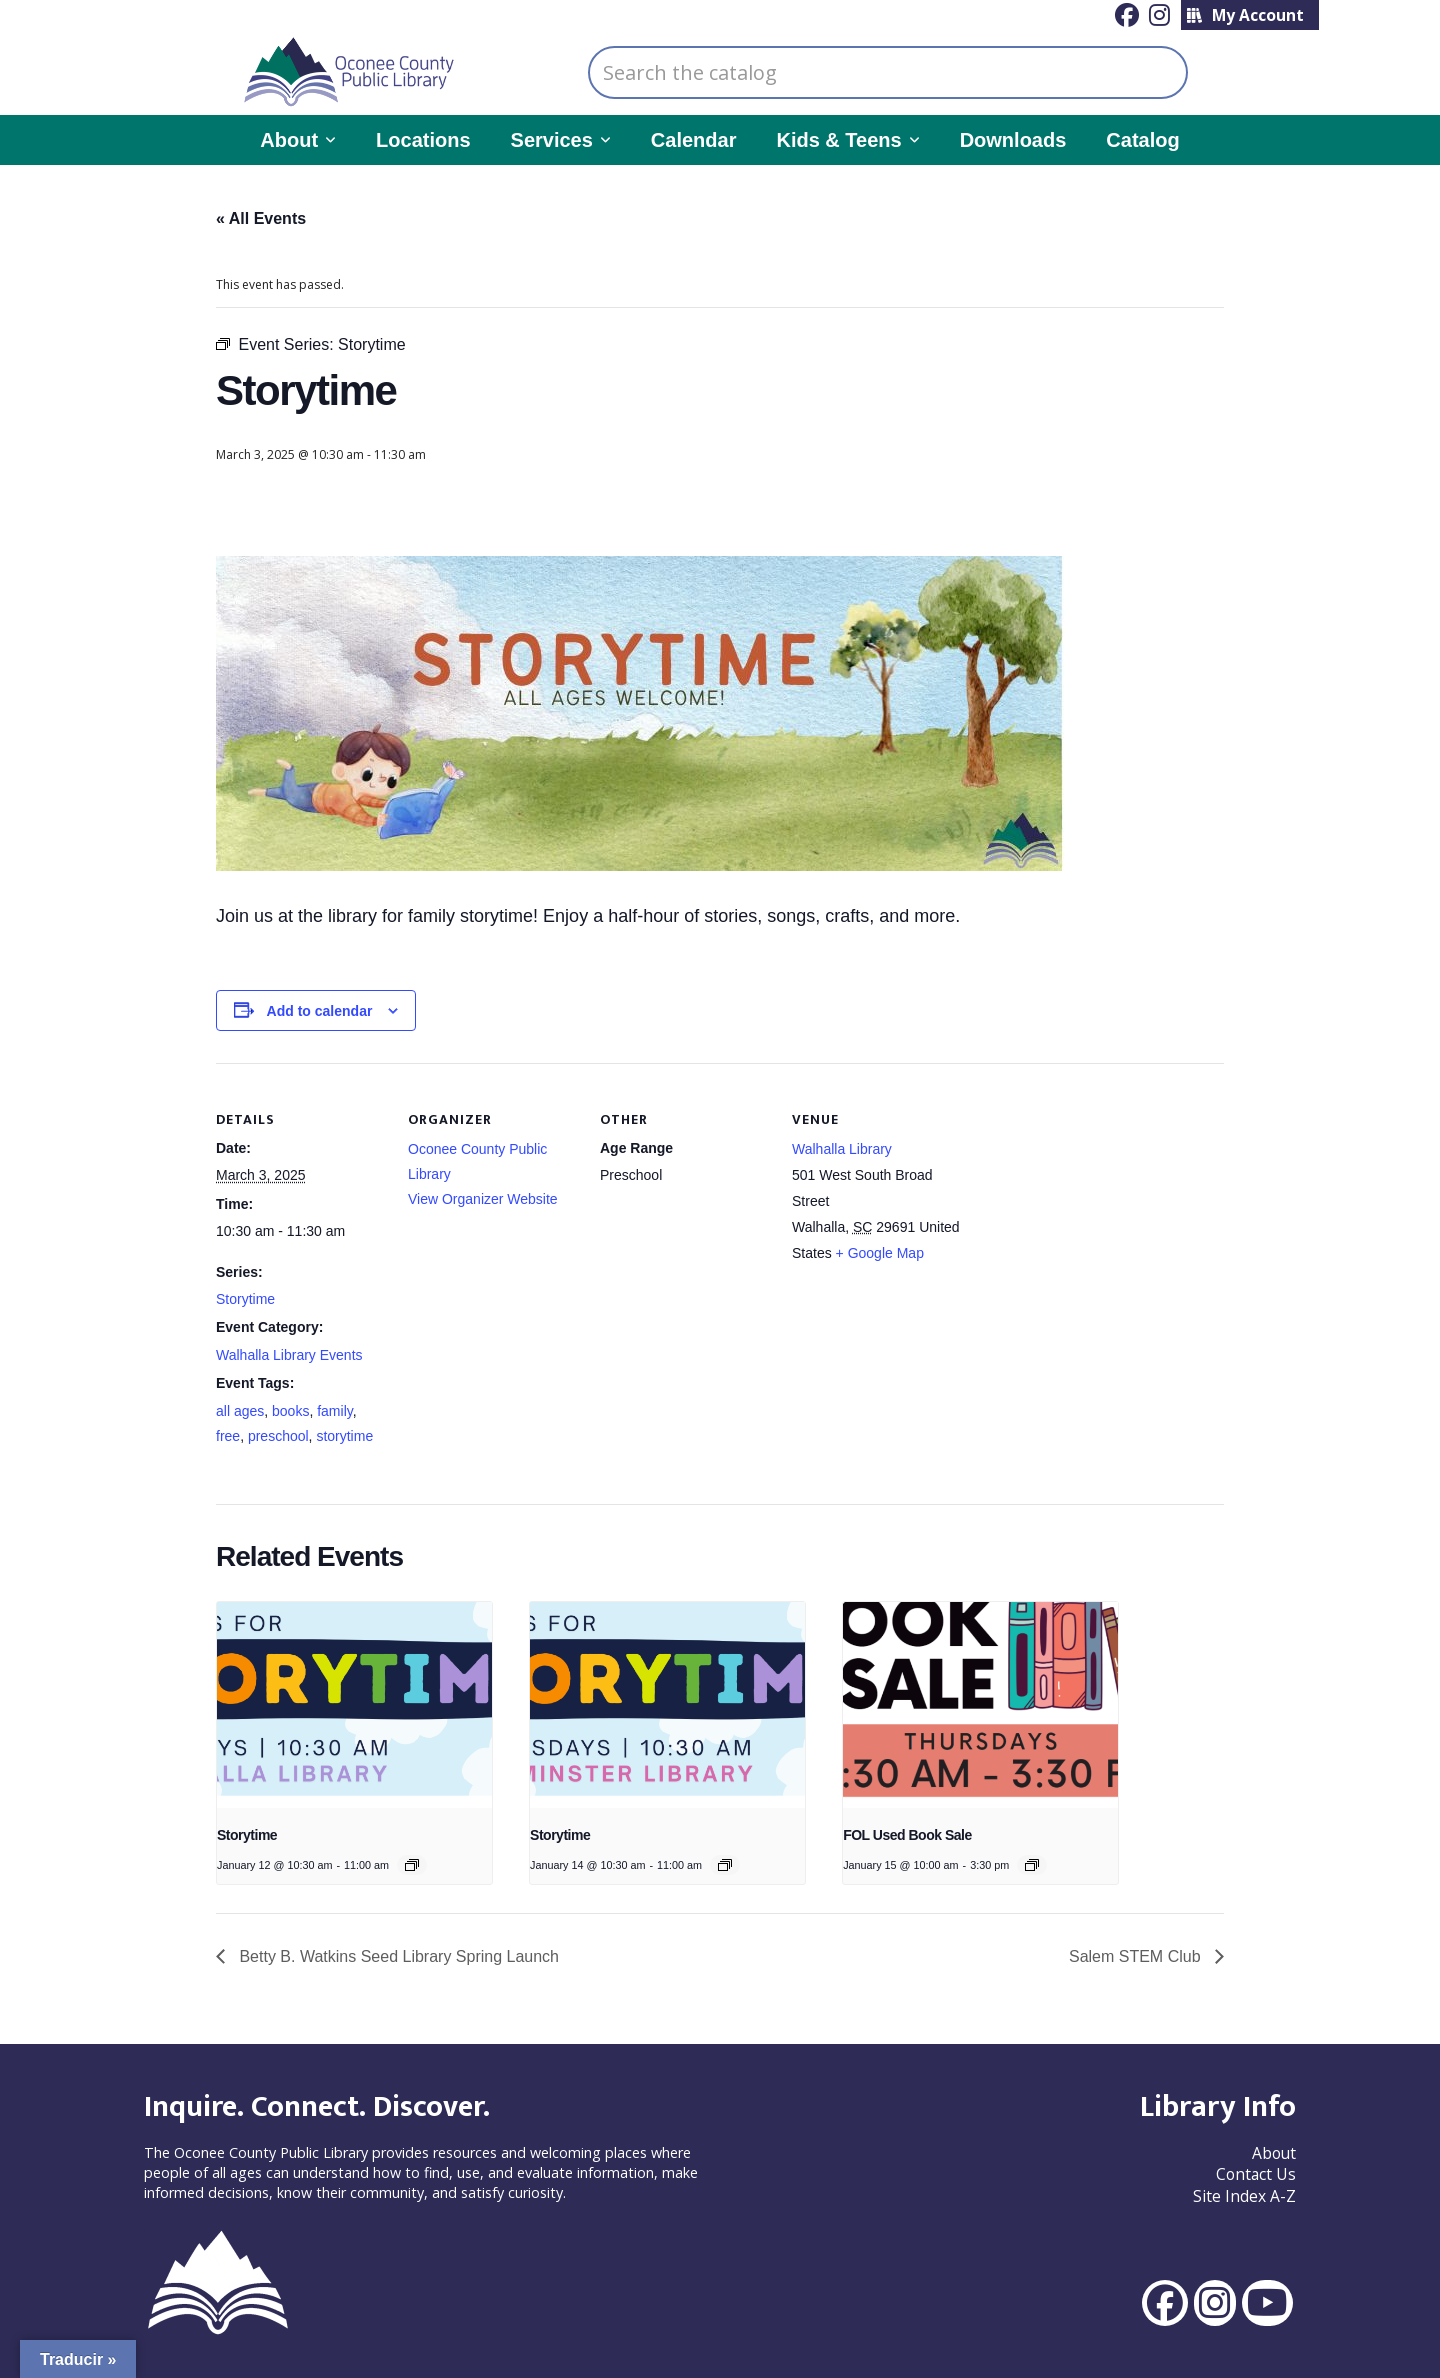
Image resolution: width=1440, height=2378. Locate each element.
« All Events (261, 218)
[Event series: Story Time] (412, 1865)
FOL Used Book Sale (907, 1835)
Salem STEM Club (1137, 1956)
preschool (278, 1436)
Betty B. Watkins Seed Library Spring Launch (397, 1956)
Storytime (245, 1299)
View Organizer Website (483, 1199)
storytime (344, 1436)
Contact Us (1256, 2174)
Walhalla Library (842, 1149)
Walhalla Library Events (289, 1355)
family (335, 1411)
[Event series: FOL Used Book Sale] (1032, 1865)
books (290, 1411)
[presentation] (354, 1705)
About (1274, 2153)
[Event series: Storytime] (725, 1865)
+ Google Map (880, 1253)
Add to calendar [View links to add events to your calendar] (320, 1011)
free (228, 1436)
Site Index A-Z (1244, 2196)
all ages (240, 1411)
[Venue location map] (1089, 1200)
